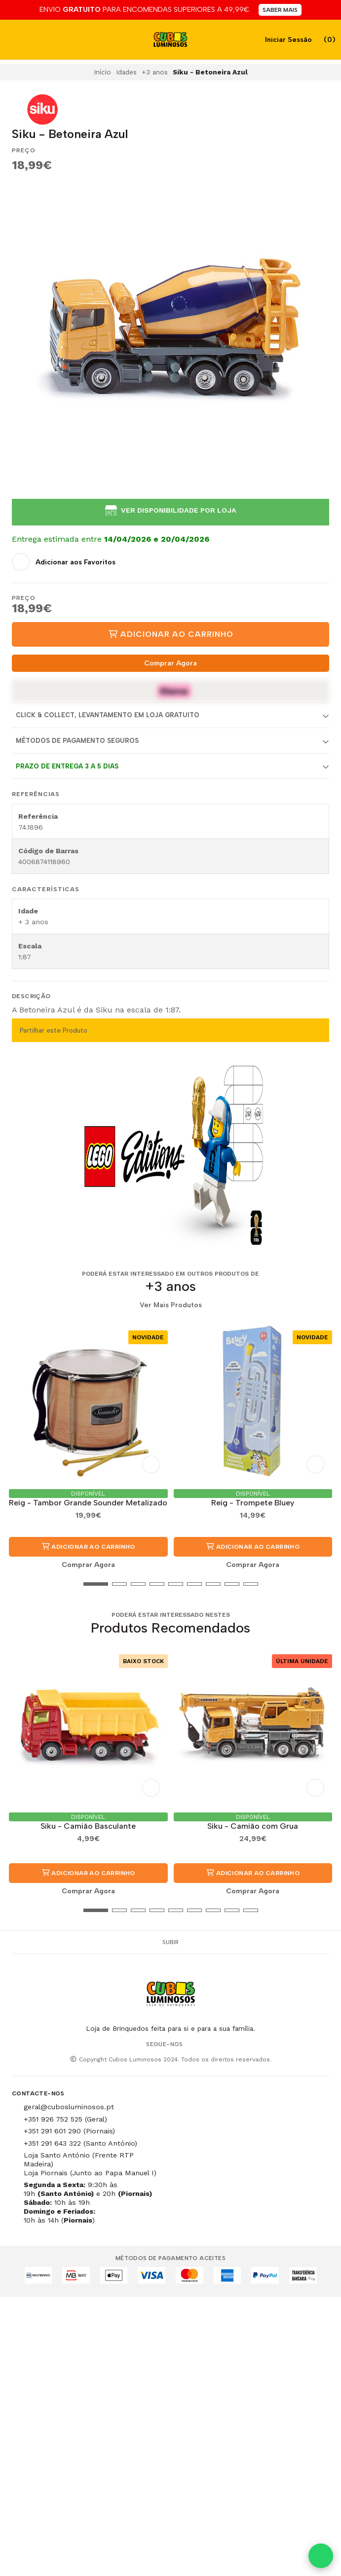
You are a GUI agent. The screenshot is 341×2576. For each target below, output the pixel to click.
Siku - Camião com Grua (252, 1826)
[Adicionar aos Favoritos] (63, 562)
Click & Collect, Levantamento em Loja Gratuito (107, 715)
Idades (126, 72)
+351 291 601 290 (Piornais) (69, 2131)
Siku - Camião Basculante (88, 1826)
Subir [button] (170, 1942)
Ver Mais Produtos (171, 1305)
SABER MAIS (280, 9)
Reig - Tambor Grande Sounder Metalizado (88, 1502)
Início (102, 72)
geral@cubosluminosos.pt (69, 2107)
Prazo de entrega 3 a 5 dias (67, 766)
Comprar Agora (170, 663)
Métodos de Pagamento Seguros (77, 740)
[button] (19, 1583)
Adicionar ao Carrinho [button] (88, 1546)
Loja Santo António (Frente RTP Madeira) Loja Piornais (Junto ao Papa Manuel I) (90, 2164)
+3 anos (155, 72)
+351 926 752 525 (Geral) (65, 2119)
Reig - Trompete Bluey (252, 1502)
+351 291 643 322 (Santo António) (80, 2143)
